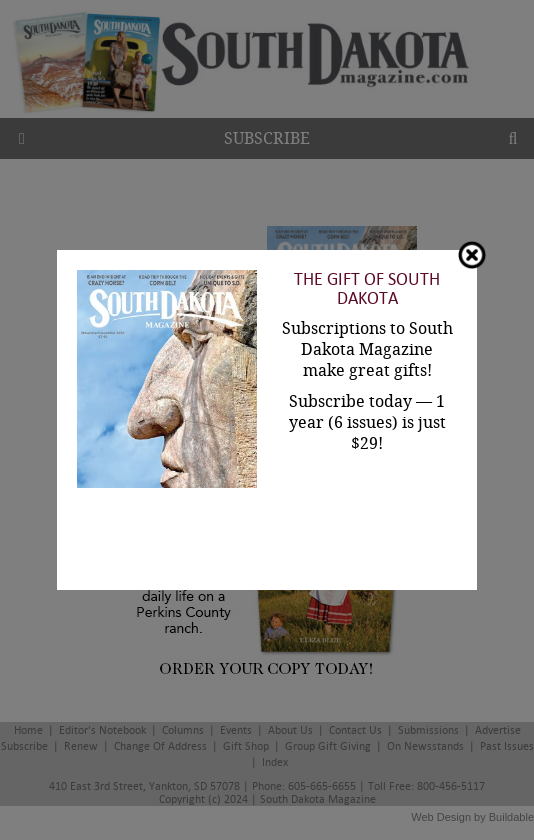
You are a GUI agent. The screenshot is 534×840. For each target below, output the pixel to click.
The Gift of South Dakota (367, 289)
